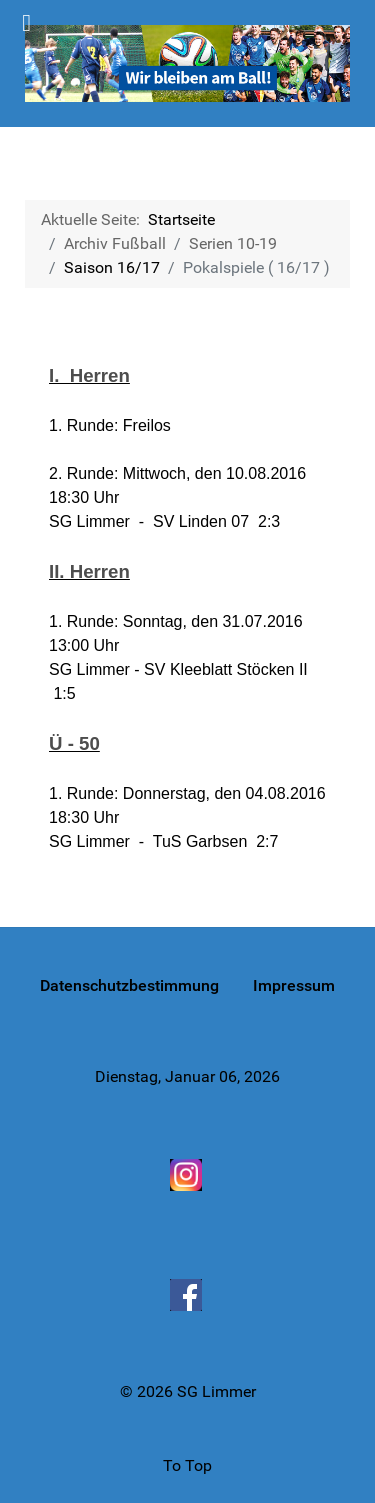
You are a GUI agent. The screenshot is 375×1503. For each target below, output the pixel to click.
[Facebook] (188, 1295)
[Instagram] (188, 1174)
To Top (187, 1465)
